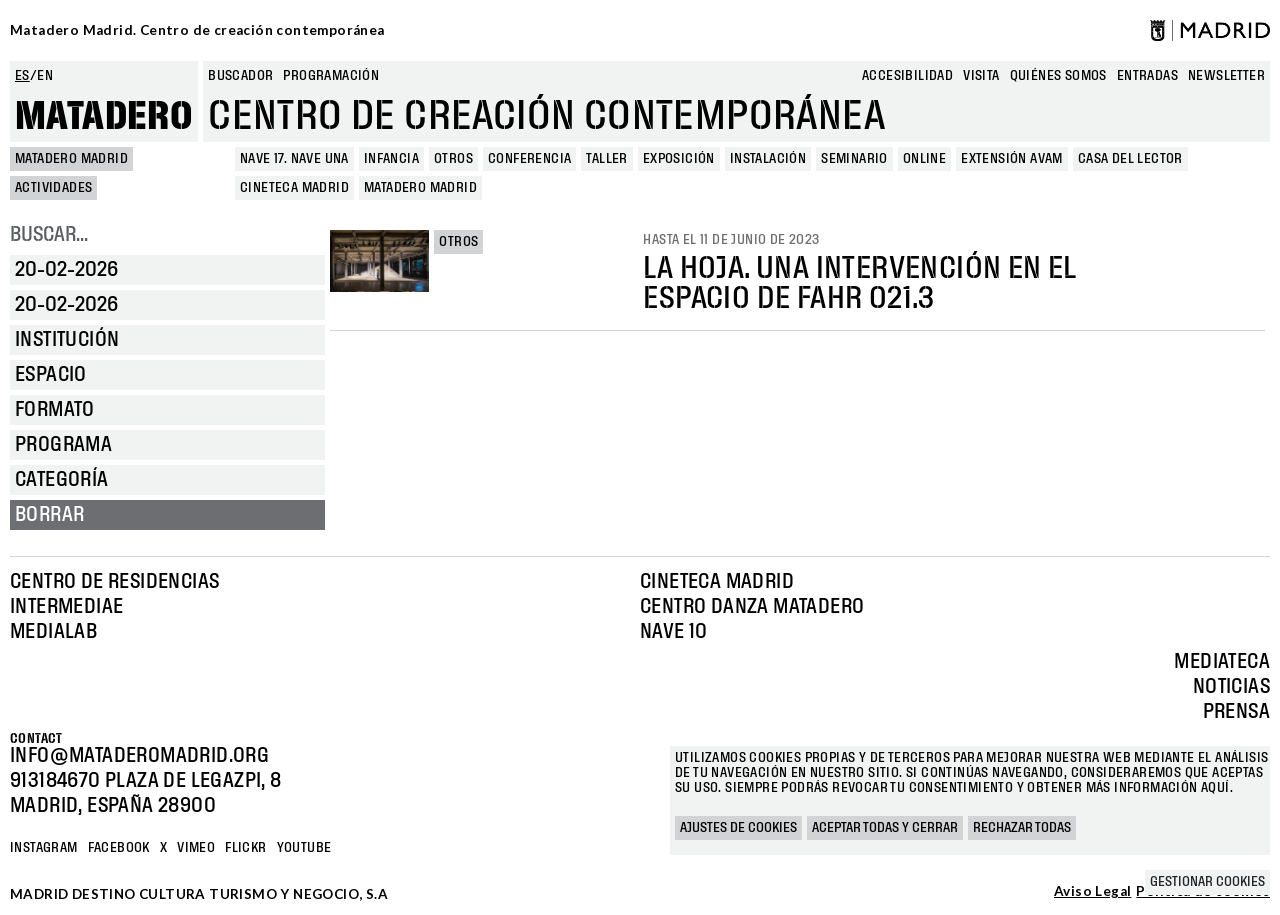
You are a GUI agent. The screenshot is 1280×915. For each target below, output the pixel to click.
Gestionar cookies (1207, 882)
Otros (458, 242)
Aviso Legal (1092, 892)
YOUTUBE (304, 848)
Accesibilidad (907, 76)
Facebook (119, 848)
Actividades (53, 188)
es (22, 76)
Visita (981, 76)
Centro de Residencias (114, 582)
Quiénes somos (1058, 76)
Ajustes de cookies (738, 828)
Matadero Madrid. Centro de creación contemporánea (197, 30)
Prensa (1236, 712)
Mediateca (1222, 662)
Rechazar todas (1022, 828)
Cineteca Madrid (717, 582)
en (45, 76)
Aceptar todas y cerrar (885, 828)
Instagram (44, 848)
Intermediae (66, 607)
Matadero (104, 117)
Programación (331, 76)
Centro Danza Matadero (752, 607)
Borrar (49, 515)
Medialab (53, 632)
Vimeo (196, 848)
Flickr (245, 848)
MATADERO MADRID (71, 159)
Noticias (1231, 687)
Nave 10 (674, 632)
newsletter (1226, 76)
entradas (1147, 76)
